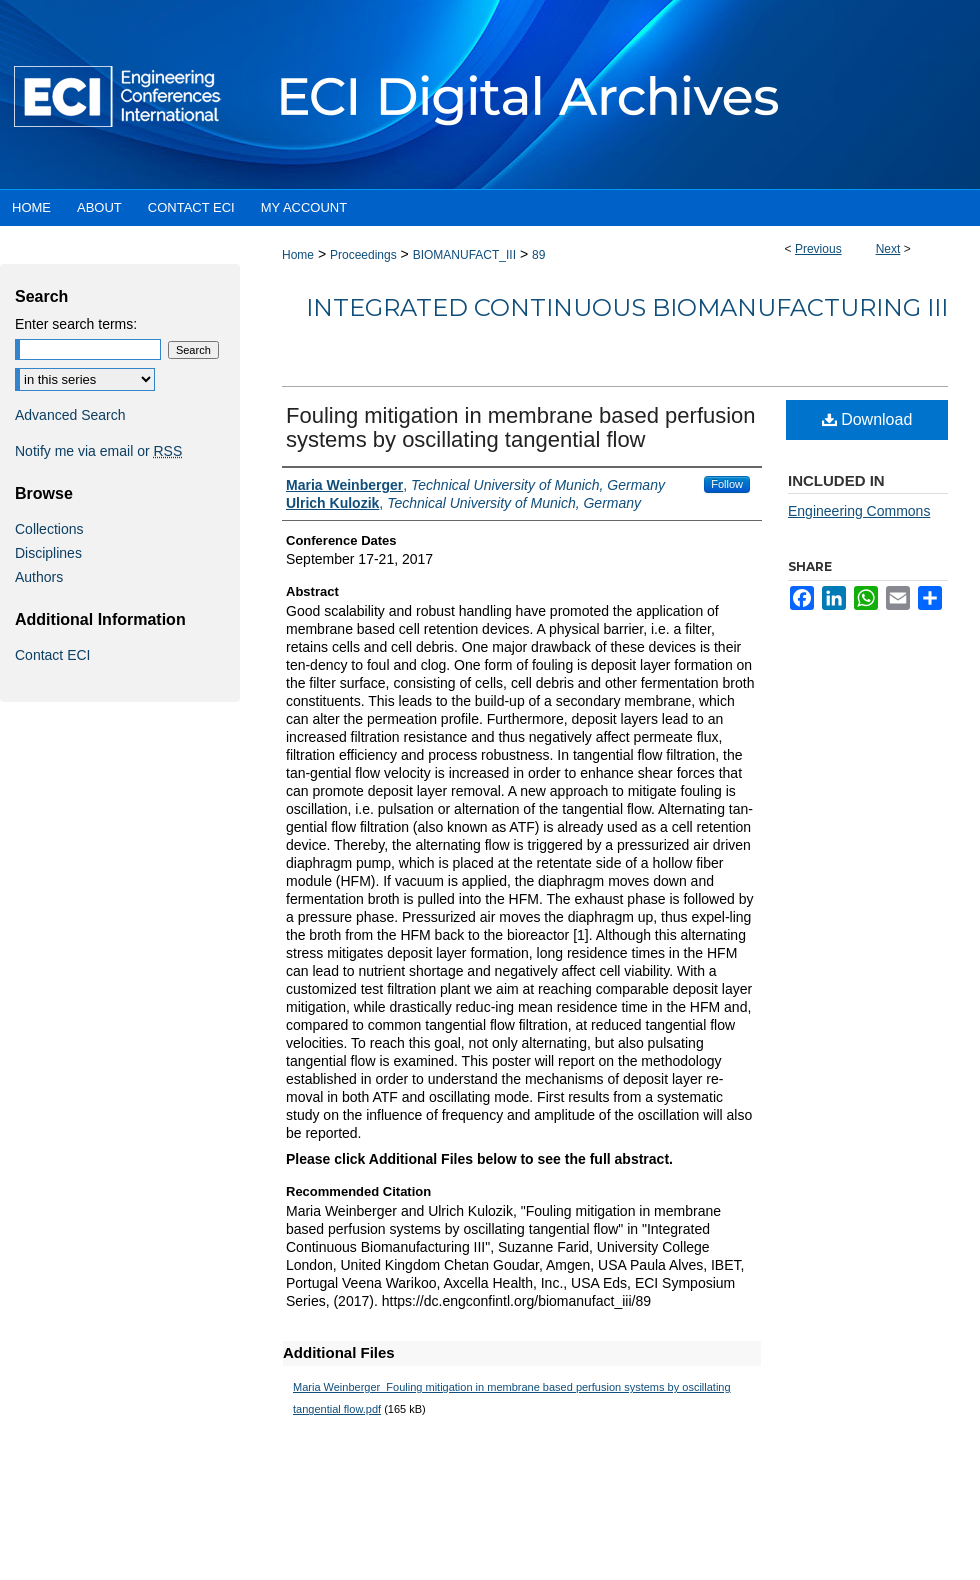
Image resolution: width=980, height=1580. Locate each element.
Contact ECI (52, 655)
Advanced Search (70, 415)
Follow (727, 484)
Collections (49, 529)
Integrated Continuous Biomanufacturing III (627, 307)
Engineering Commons (859, 511)
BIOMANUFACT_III (464, 255)
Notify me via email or (98, 451)
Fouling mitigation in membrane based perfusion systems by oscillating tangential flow (521, 427)
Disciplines (48, 553)
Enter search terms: (76, 324)
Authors (39, 577)
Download (867, 419)
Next (888, 249)
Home (298, 255)
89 (538, 255)
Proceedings (363, 255)
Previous (818, 249)
